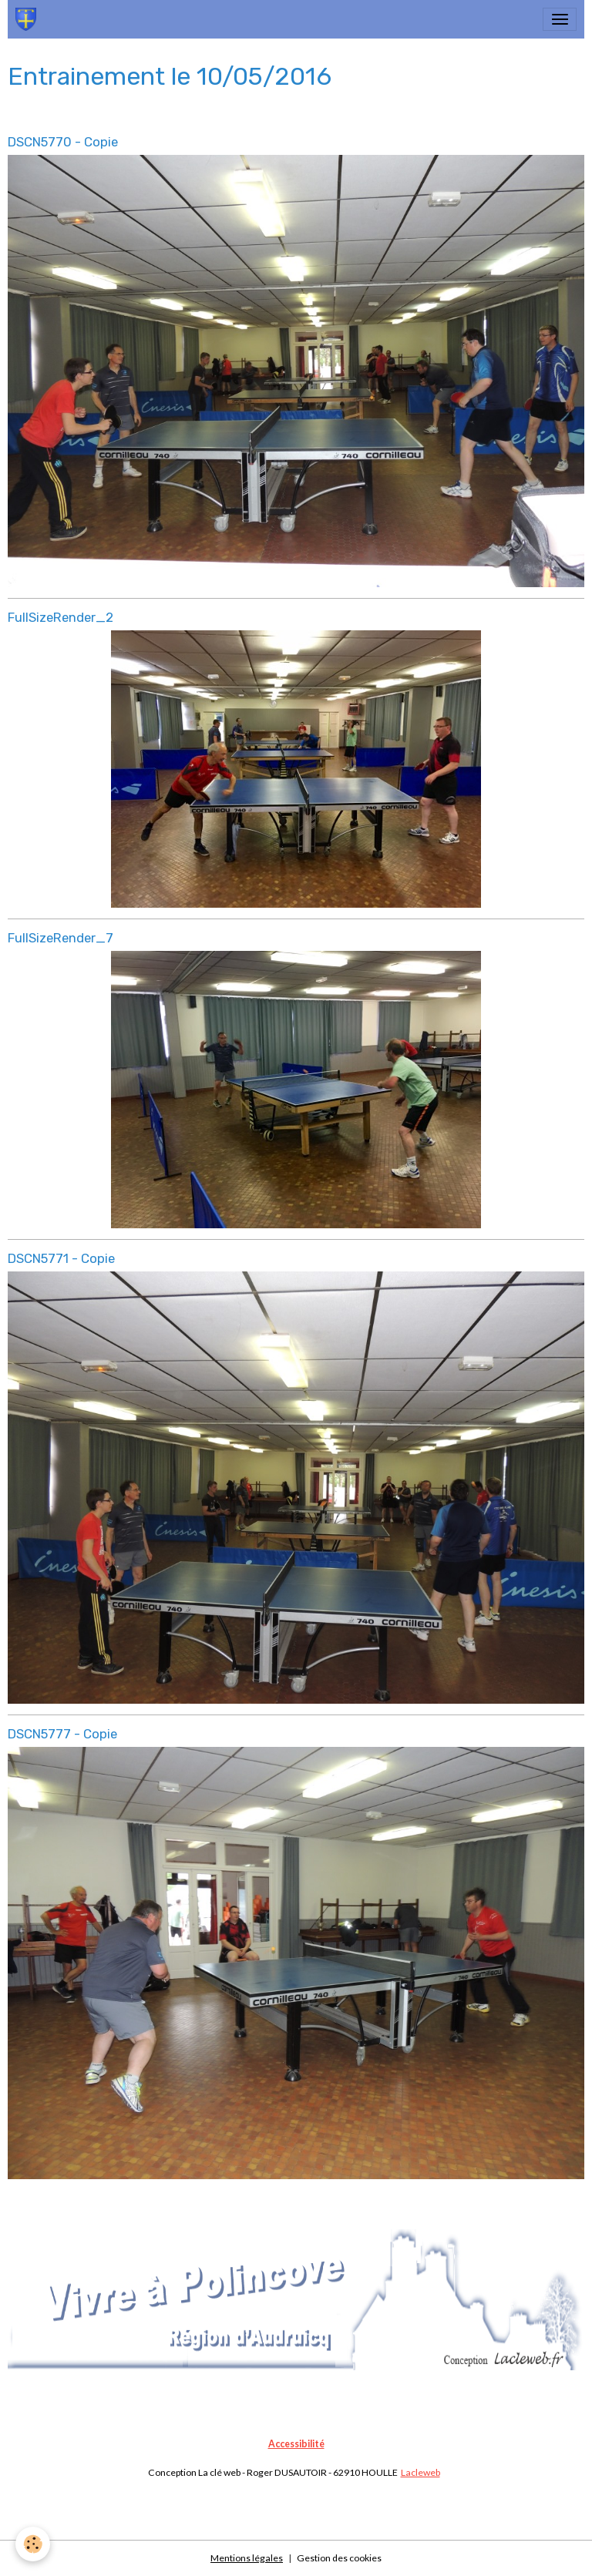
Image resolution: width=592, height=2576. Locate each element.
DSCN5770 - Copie (63, 141)
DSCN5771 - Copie (61, 1258)
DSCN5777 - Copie (62, 1733)
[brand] (28, 19)
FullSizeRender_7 (60, 937)
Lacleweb (420, 2472)
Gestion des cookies (339, 2558)
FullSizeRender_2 (60, 617)
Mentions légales (246, 2558)
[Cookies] (32, 2544)
